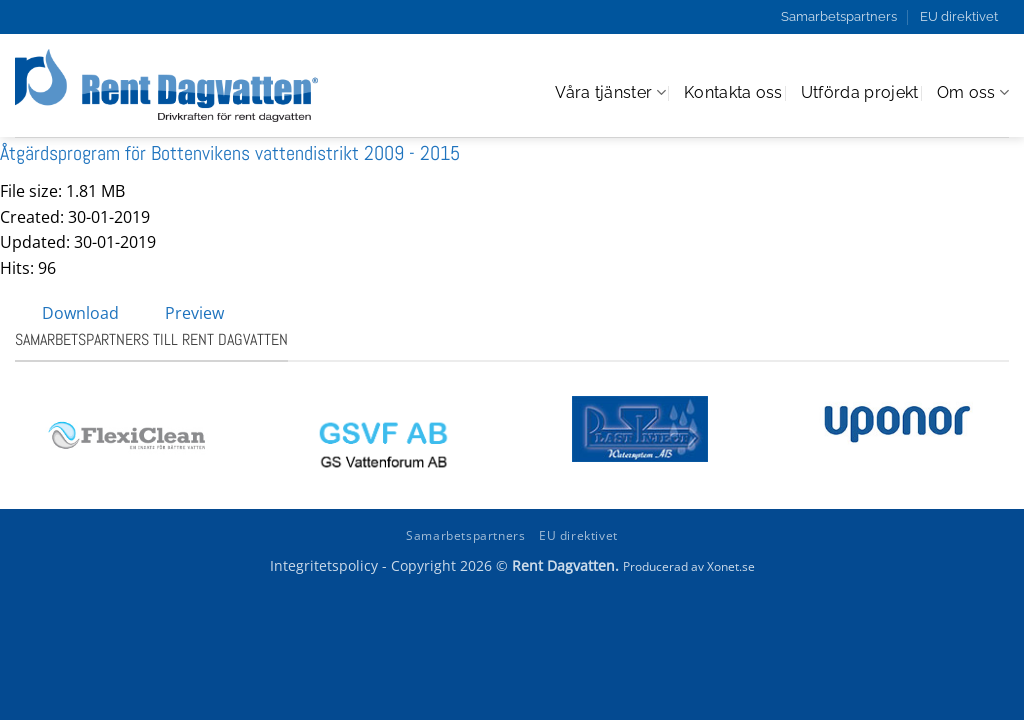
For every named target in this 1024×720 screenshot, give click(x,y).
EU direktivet (959, 16)
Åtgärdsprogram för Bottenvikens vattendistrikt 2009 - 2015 (230, 153)
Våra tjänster (610, 93)
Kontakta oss (733, 92)
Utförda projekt (860, 92)
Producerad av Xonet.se (689, 566)
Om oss (973, 93)
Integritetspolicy (324, 565)
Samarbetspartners (839, 16)
